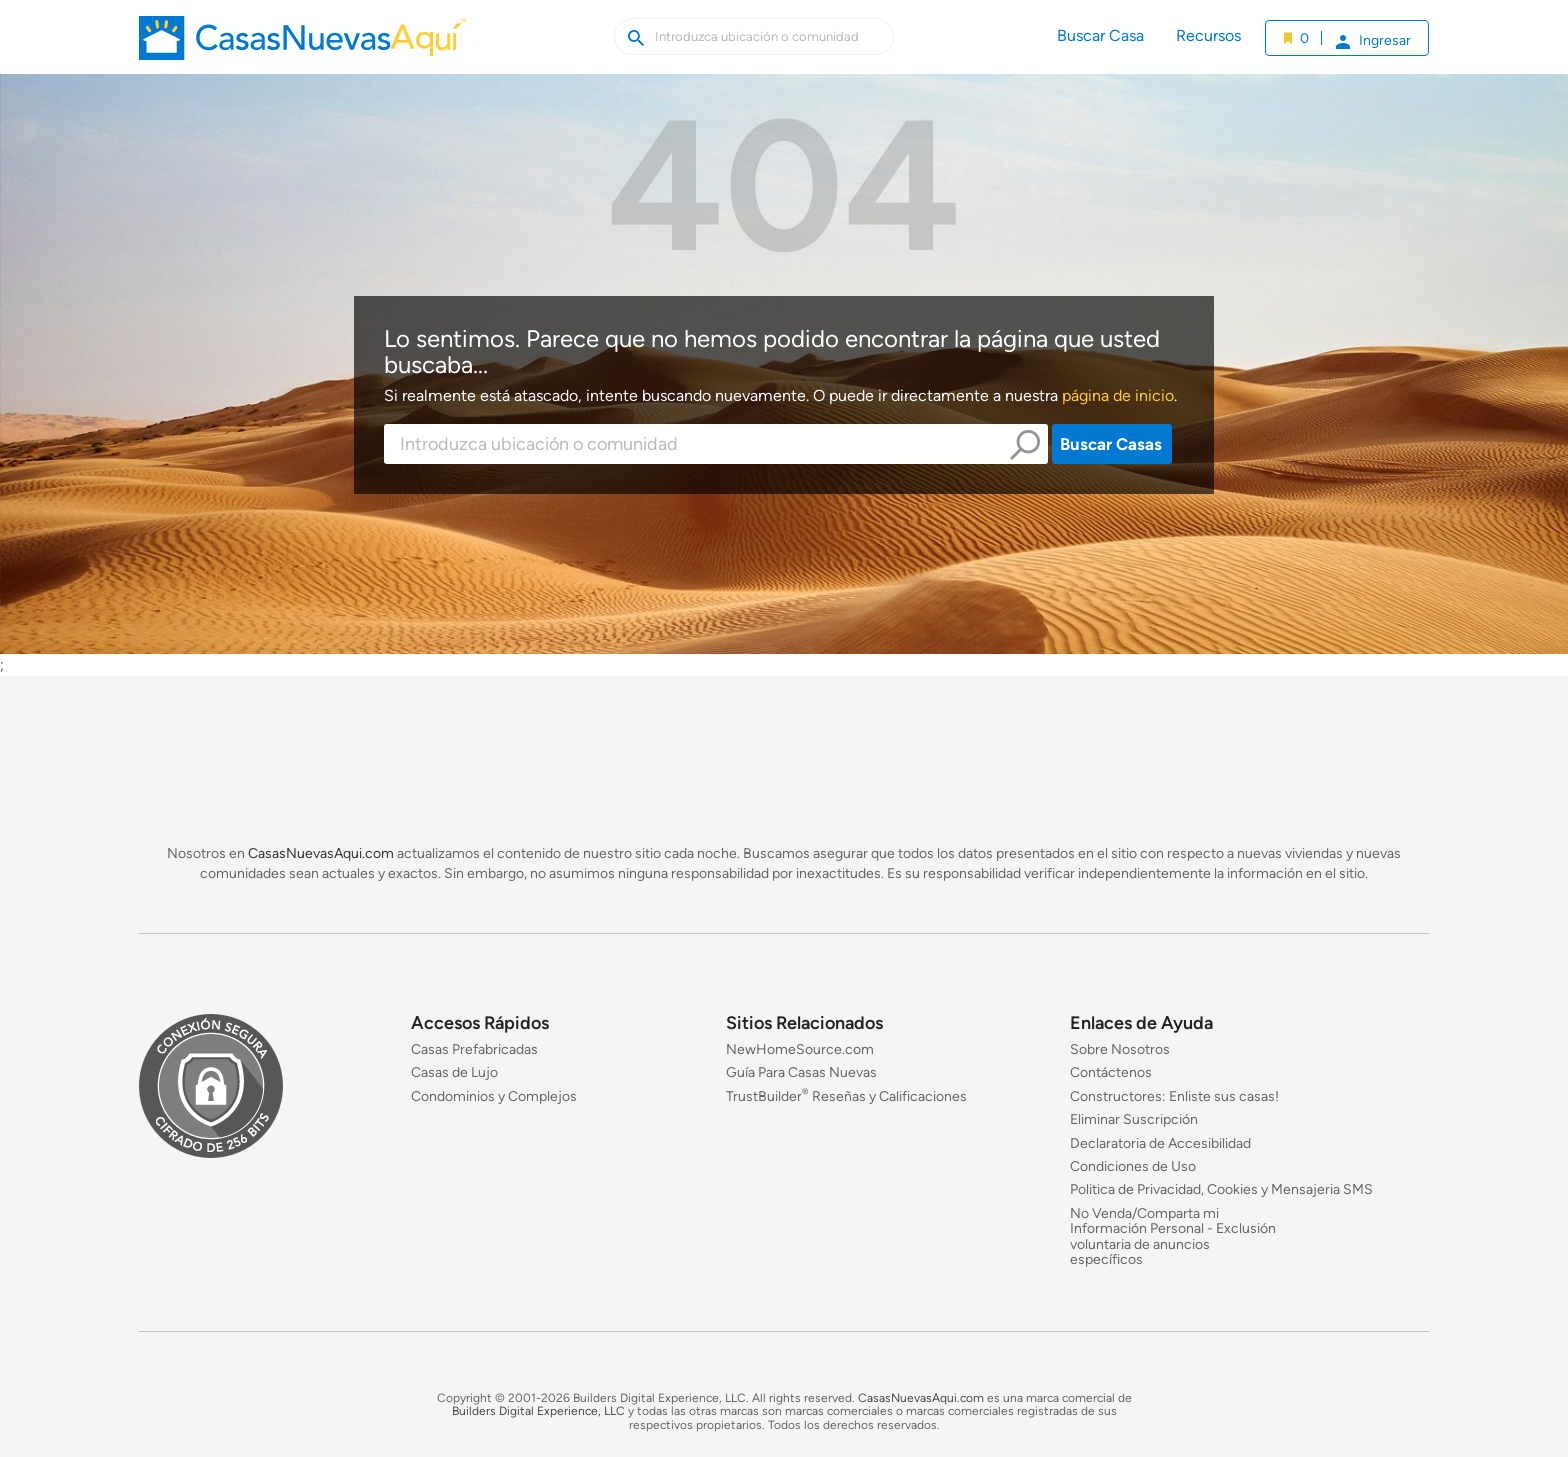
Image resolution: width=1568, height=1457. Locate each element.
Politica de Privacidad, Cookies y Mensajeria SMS (1221, 1190)
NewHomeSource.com (800, 1049)
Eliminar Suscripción (1134, 1120)
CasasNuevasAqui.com (321, 853)
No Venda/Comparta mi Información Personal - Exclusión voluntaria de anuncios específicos (1173, 1236)
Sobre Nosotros (1120, 1049)
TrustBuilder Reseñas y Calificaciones (846, 1096)
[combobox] (716, 444)
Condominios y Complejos (494, 1096)
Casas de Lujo (454, 1073)
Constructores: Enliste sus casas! (1174, 1096)
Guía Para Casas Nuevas (801, 1073)
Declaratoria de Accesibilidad (1160, 1143)
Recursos (1208, 35)
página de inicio (1118, 395)
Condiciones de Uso (1133, 1166)
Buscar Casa (1100, 35)
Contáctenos (1111, 1073)
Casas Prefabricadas (474, 1049)
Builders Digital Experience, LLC (538, 1412)
